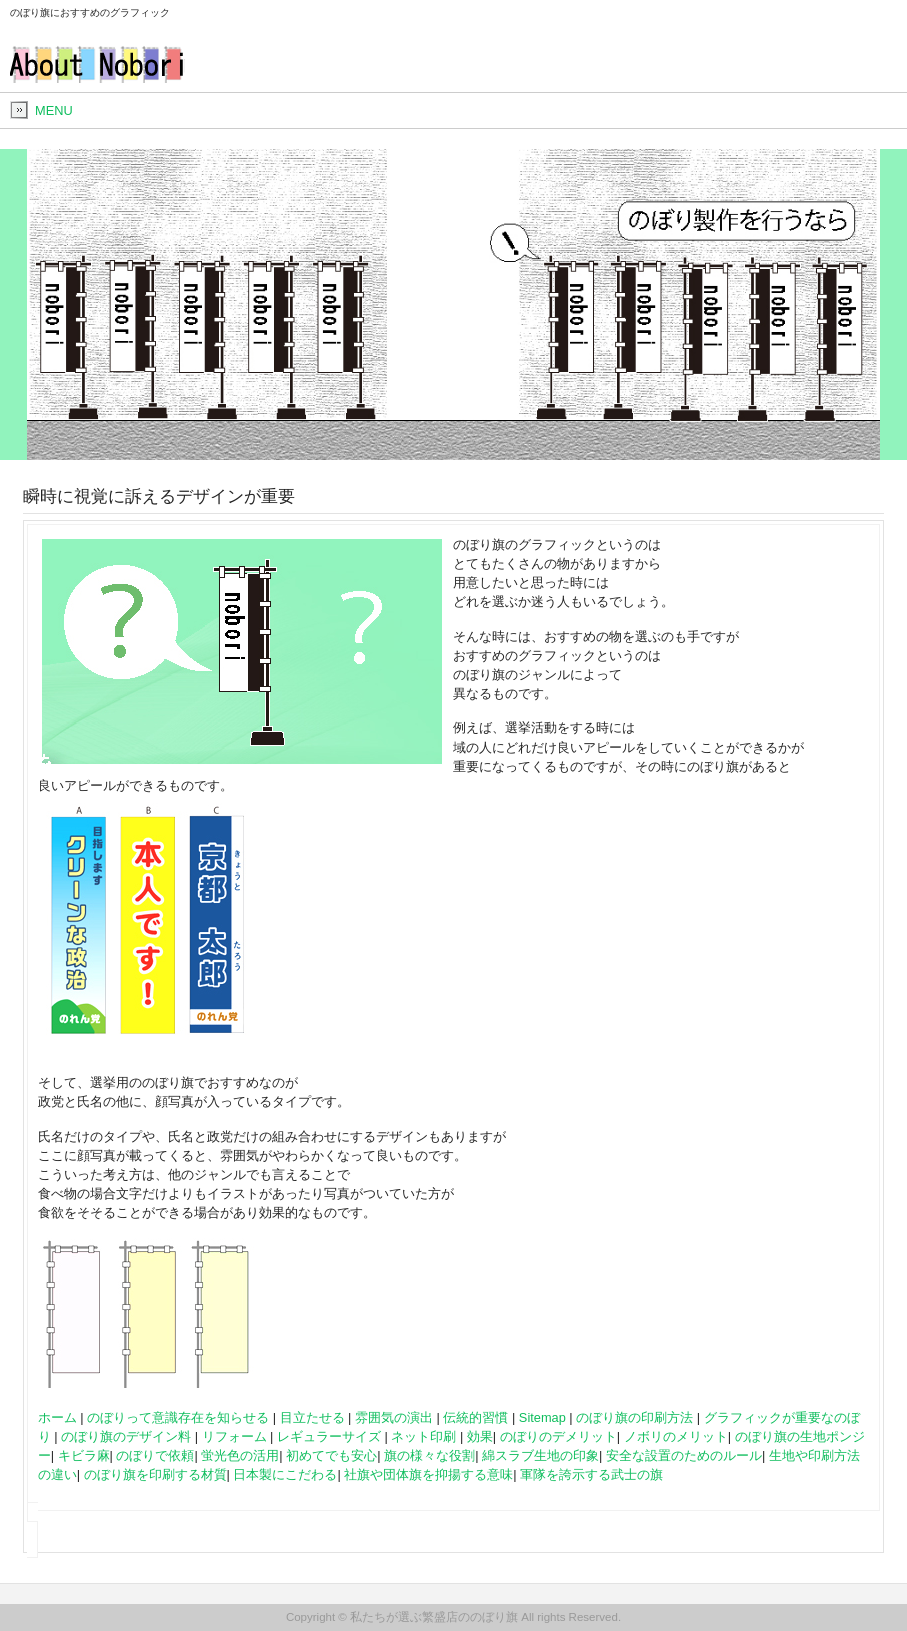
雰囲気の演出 (394, 1417)
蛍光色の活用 (240, 1455)
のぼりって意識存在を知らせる (178, 1417)
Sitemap (542, 1417)
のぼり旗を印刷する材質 (155, 1474)
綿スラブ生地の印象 (540, 1455)
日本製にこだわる (285, 1474)
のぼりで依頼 (155, 1455)
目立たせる (312, 1417)
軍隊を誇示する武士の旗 (591, 1474)
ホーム (57, 1417)
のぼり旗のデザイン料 (126, 1436)
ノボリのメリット (676, 1436)
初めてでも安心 (331, 1455)
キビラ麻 (84, 1455)
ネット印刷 (423, 1436)
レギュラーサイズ (329, 1436)
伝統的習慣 (475, 1417)
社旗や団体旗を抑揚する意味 (428, 1474)
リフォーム (234, 1436)
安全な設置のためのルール (684, 1455)
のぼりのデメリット (558, 1436)
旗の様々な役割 (429, 1455)
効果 (480, 1436)
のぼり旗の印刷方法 (634, 1417)
